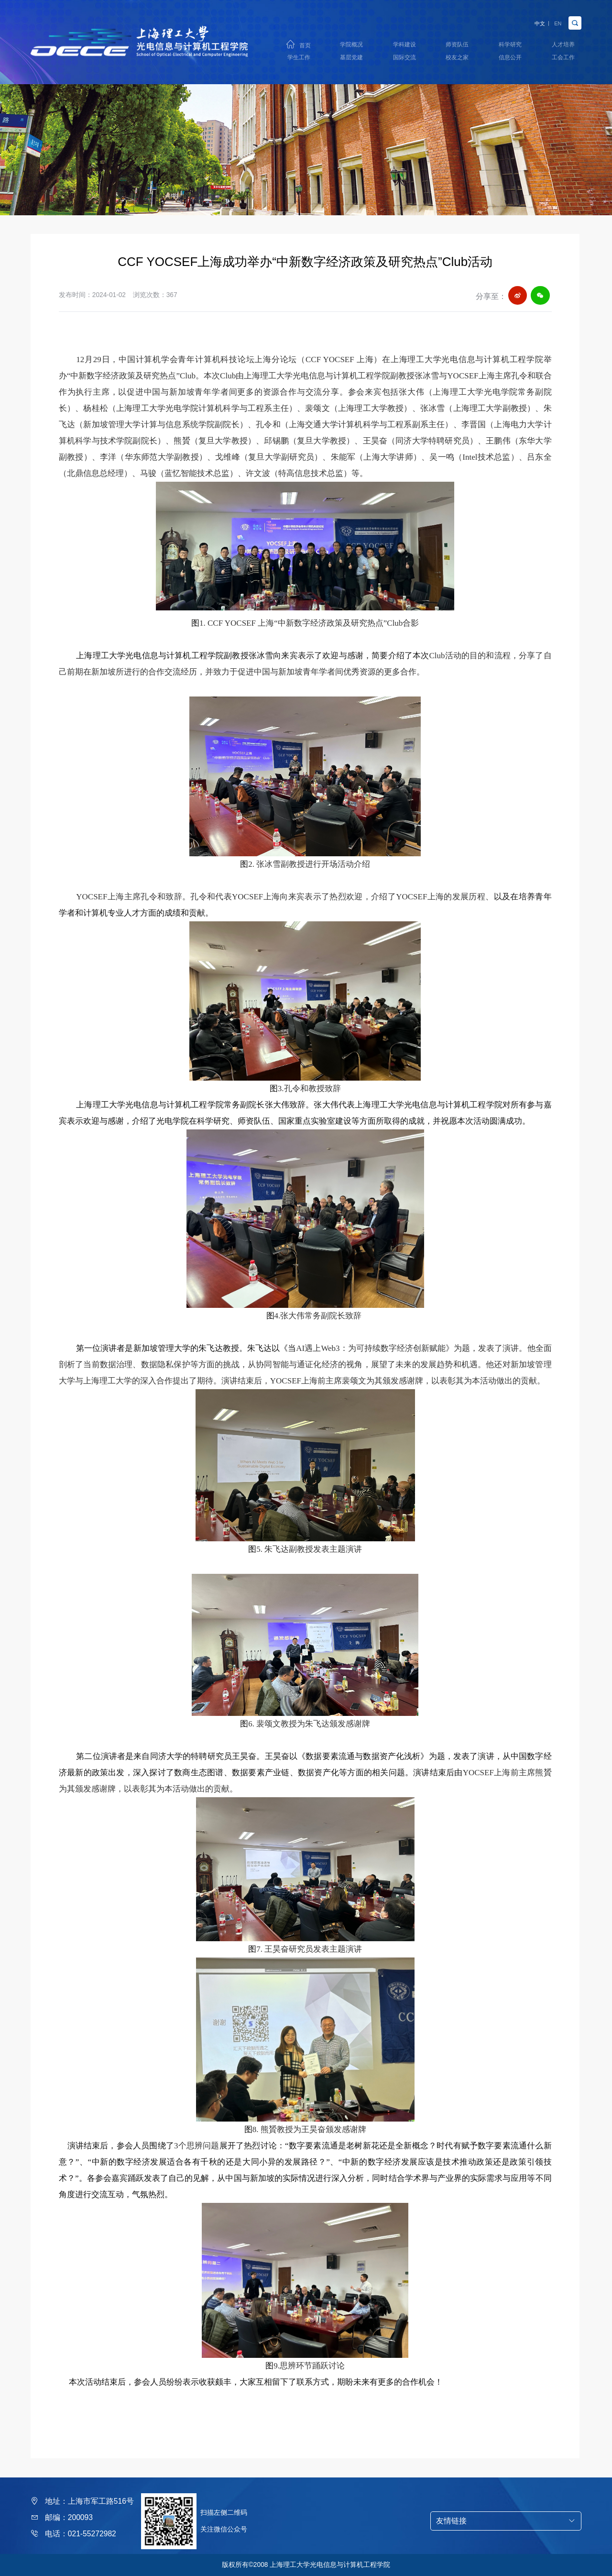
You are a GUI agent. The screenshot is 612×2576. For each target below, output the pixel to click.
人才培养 (563, 42)
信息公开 (510, 59)
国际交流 (404, 59)
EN (554, 18)
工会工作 (563, 59)
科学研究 (510, 42)
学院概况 (351, 42)
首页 (305, 42)
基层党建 (351, 59)
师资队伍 (457, 42)
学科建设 (404, 42)
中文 (529, 18)
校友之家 (457, 59)
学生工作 (299, 59)
